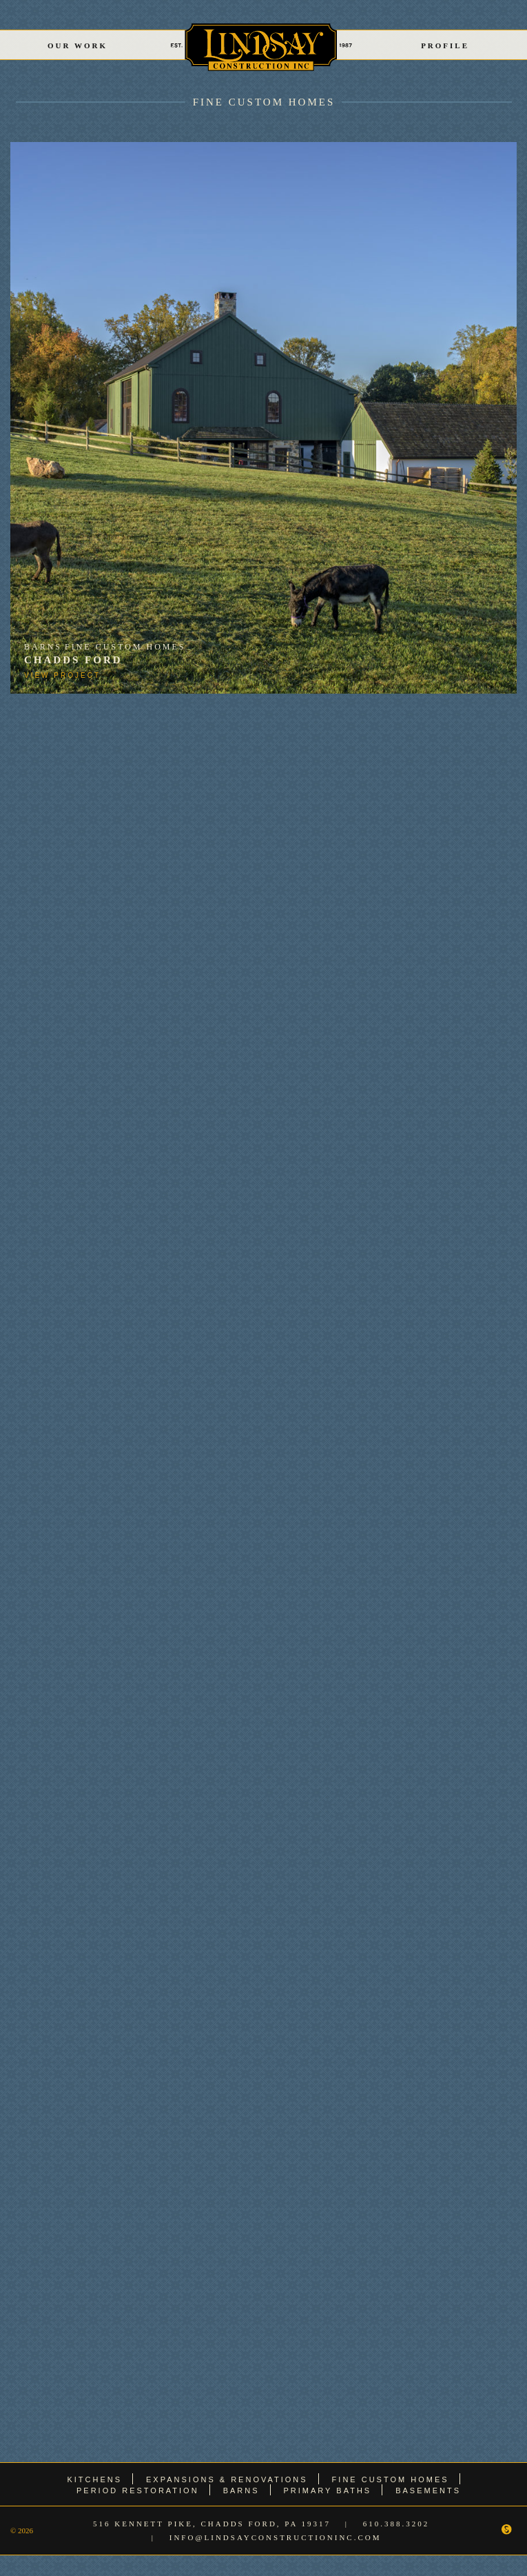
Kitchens (94, 2479)
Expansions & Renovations (227, 2479)
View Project (62, 675)
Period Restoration (137, 2490)
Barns (43, 647)
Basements (428, 2490)
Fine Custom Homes (264, 102)
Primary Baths (328, 2490)
